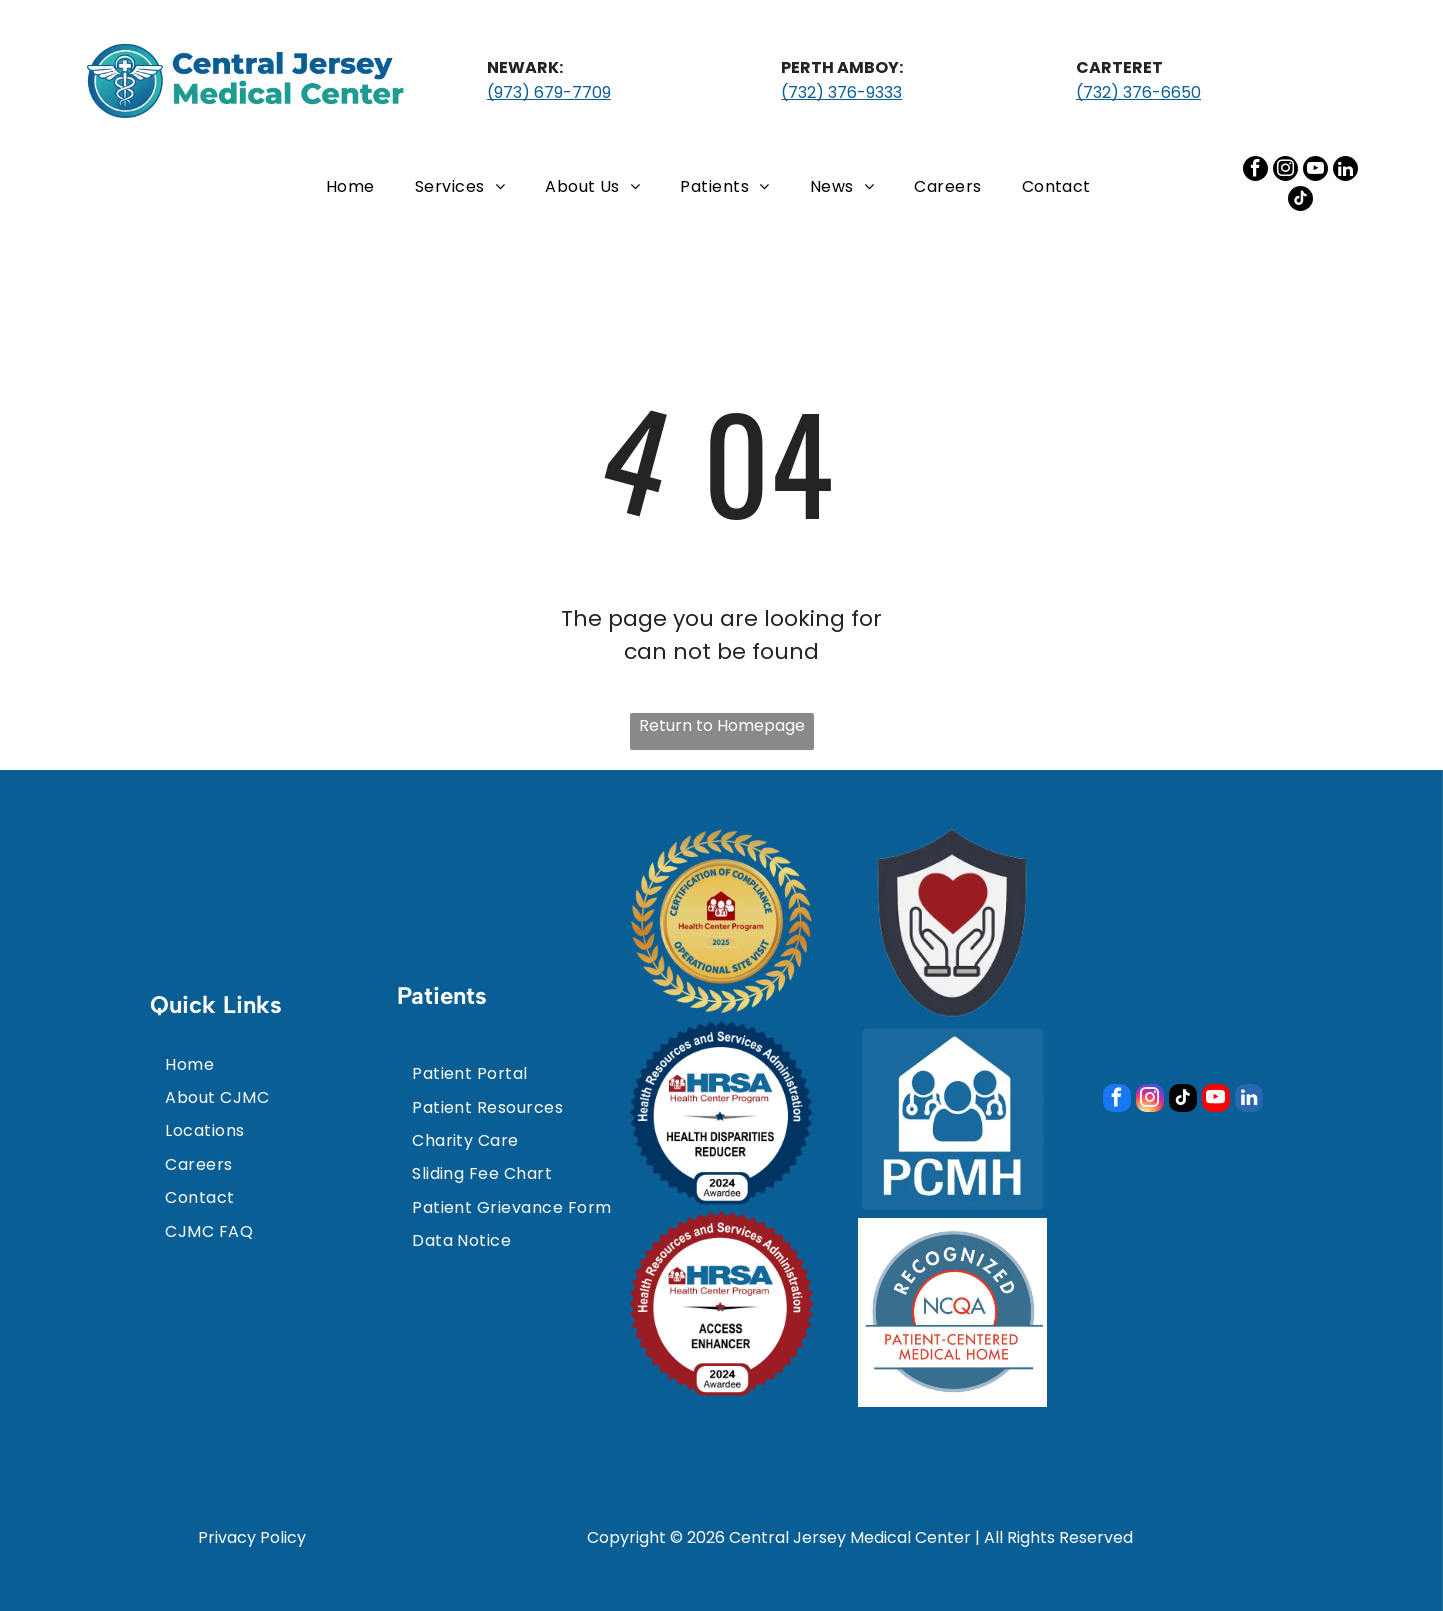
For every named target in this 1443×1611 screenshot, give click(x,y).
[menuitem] (350, 185)
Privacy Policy (252, 1537)
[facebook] (1255, 171)
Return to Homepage (722, 725)
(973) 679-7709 (549, 92)
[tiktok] (1300, 201)
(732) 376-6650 (1138, 92)
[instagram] (1285, 171)
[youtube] (1315, 171)
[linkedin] (1345, 171)
